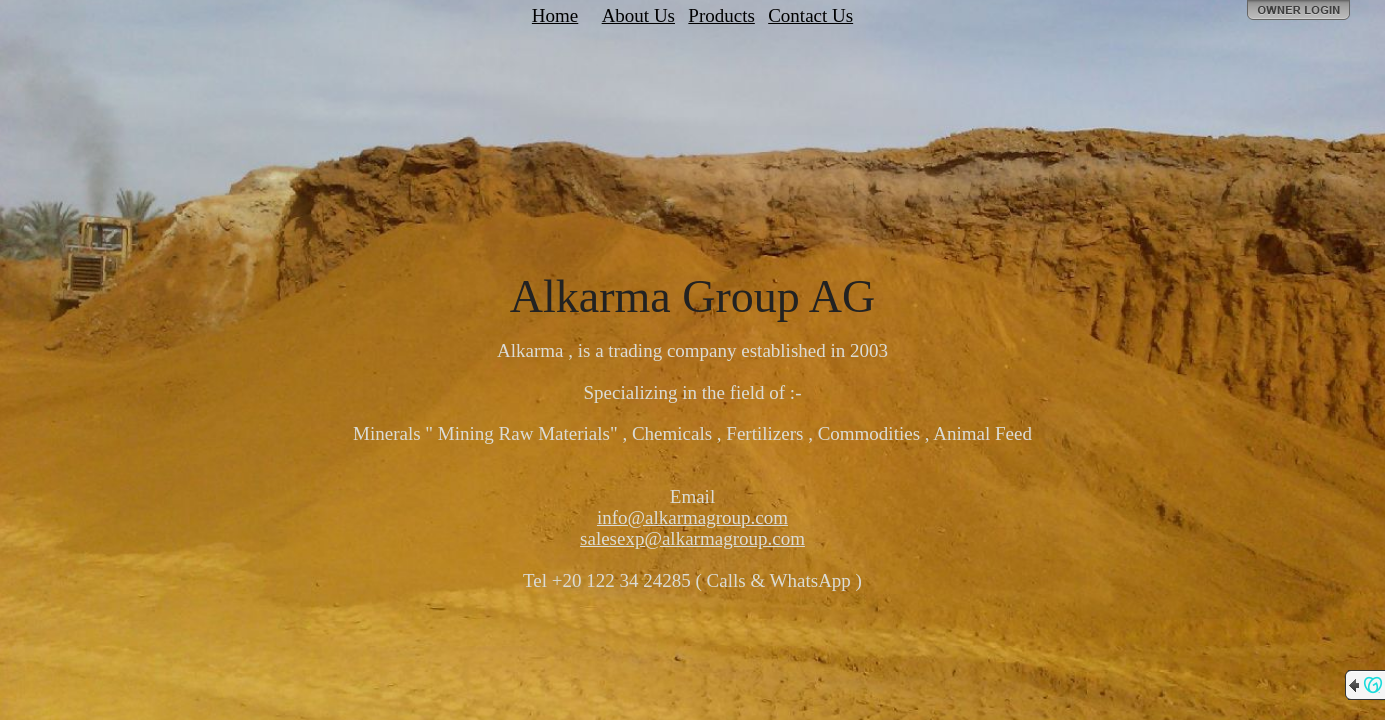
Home (555, 15)
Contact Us (810, 15)
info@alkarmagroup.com (692, 517)
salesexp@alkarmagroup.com (692, 538)
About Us (638, 15)
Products (721, 15)
